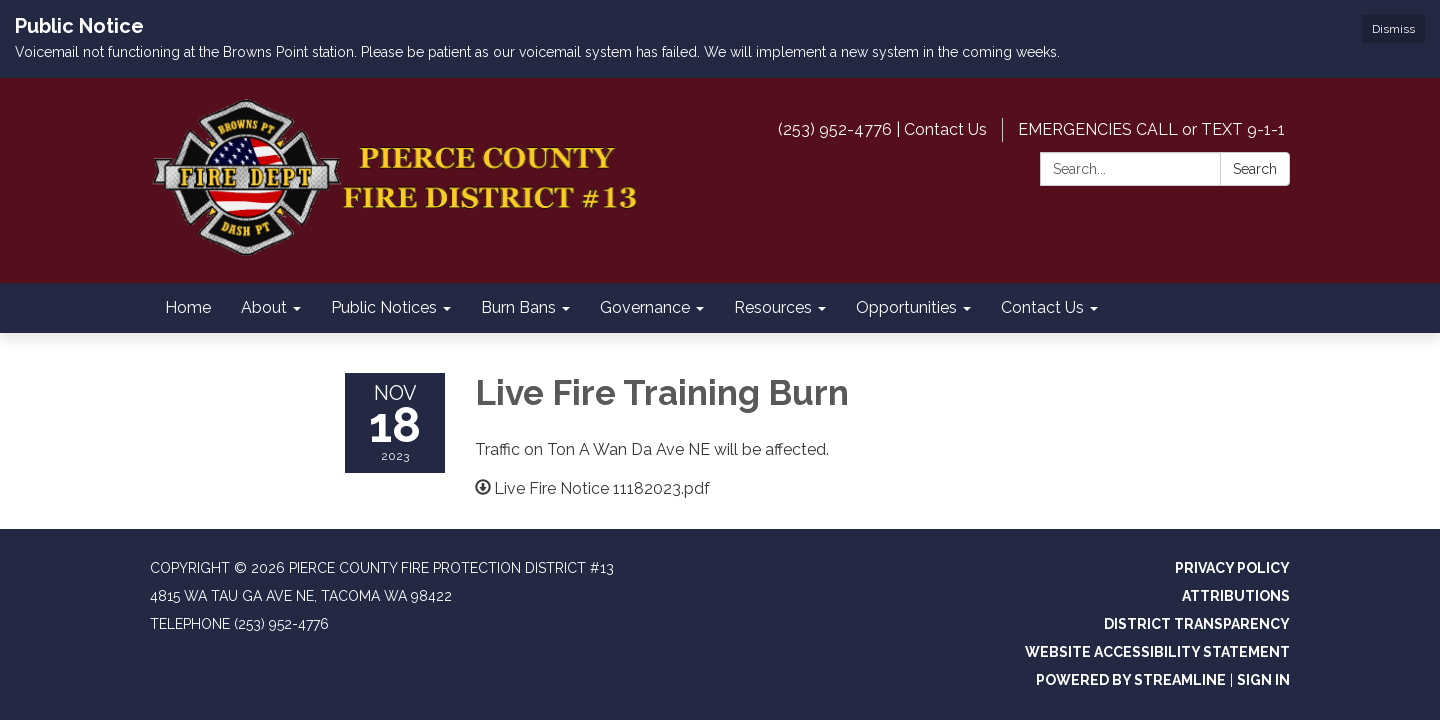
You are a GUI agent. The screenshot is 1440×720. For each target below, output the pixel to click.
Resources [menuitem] (773, 307)
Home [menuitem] (188, 307)
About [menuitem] (264, 307)
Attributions (1236, 596)
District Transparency (1197, 624)
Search (1255, 169)
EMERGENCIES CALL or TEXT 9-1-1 (1151, 129)
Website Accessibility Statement (1157, 652)
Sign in (1263, 680)
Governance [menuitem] (645, 307)
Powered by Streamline (1131, 680)
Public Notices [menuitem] (384, 307)
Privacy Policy (1232, 568)
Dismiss (1393, 29)
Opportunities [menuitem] (906, 307)
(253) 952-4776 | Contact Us (882, 129)
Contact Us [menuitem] (1042, 307)
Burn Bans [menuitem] (518, 307)
